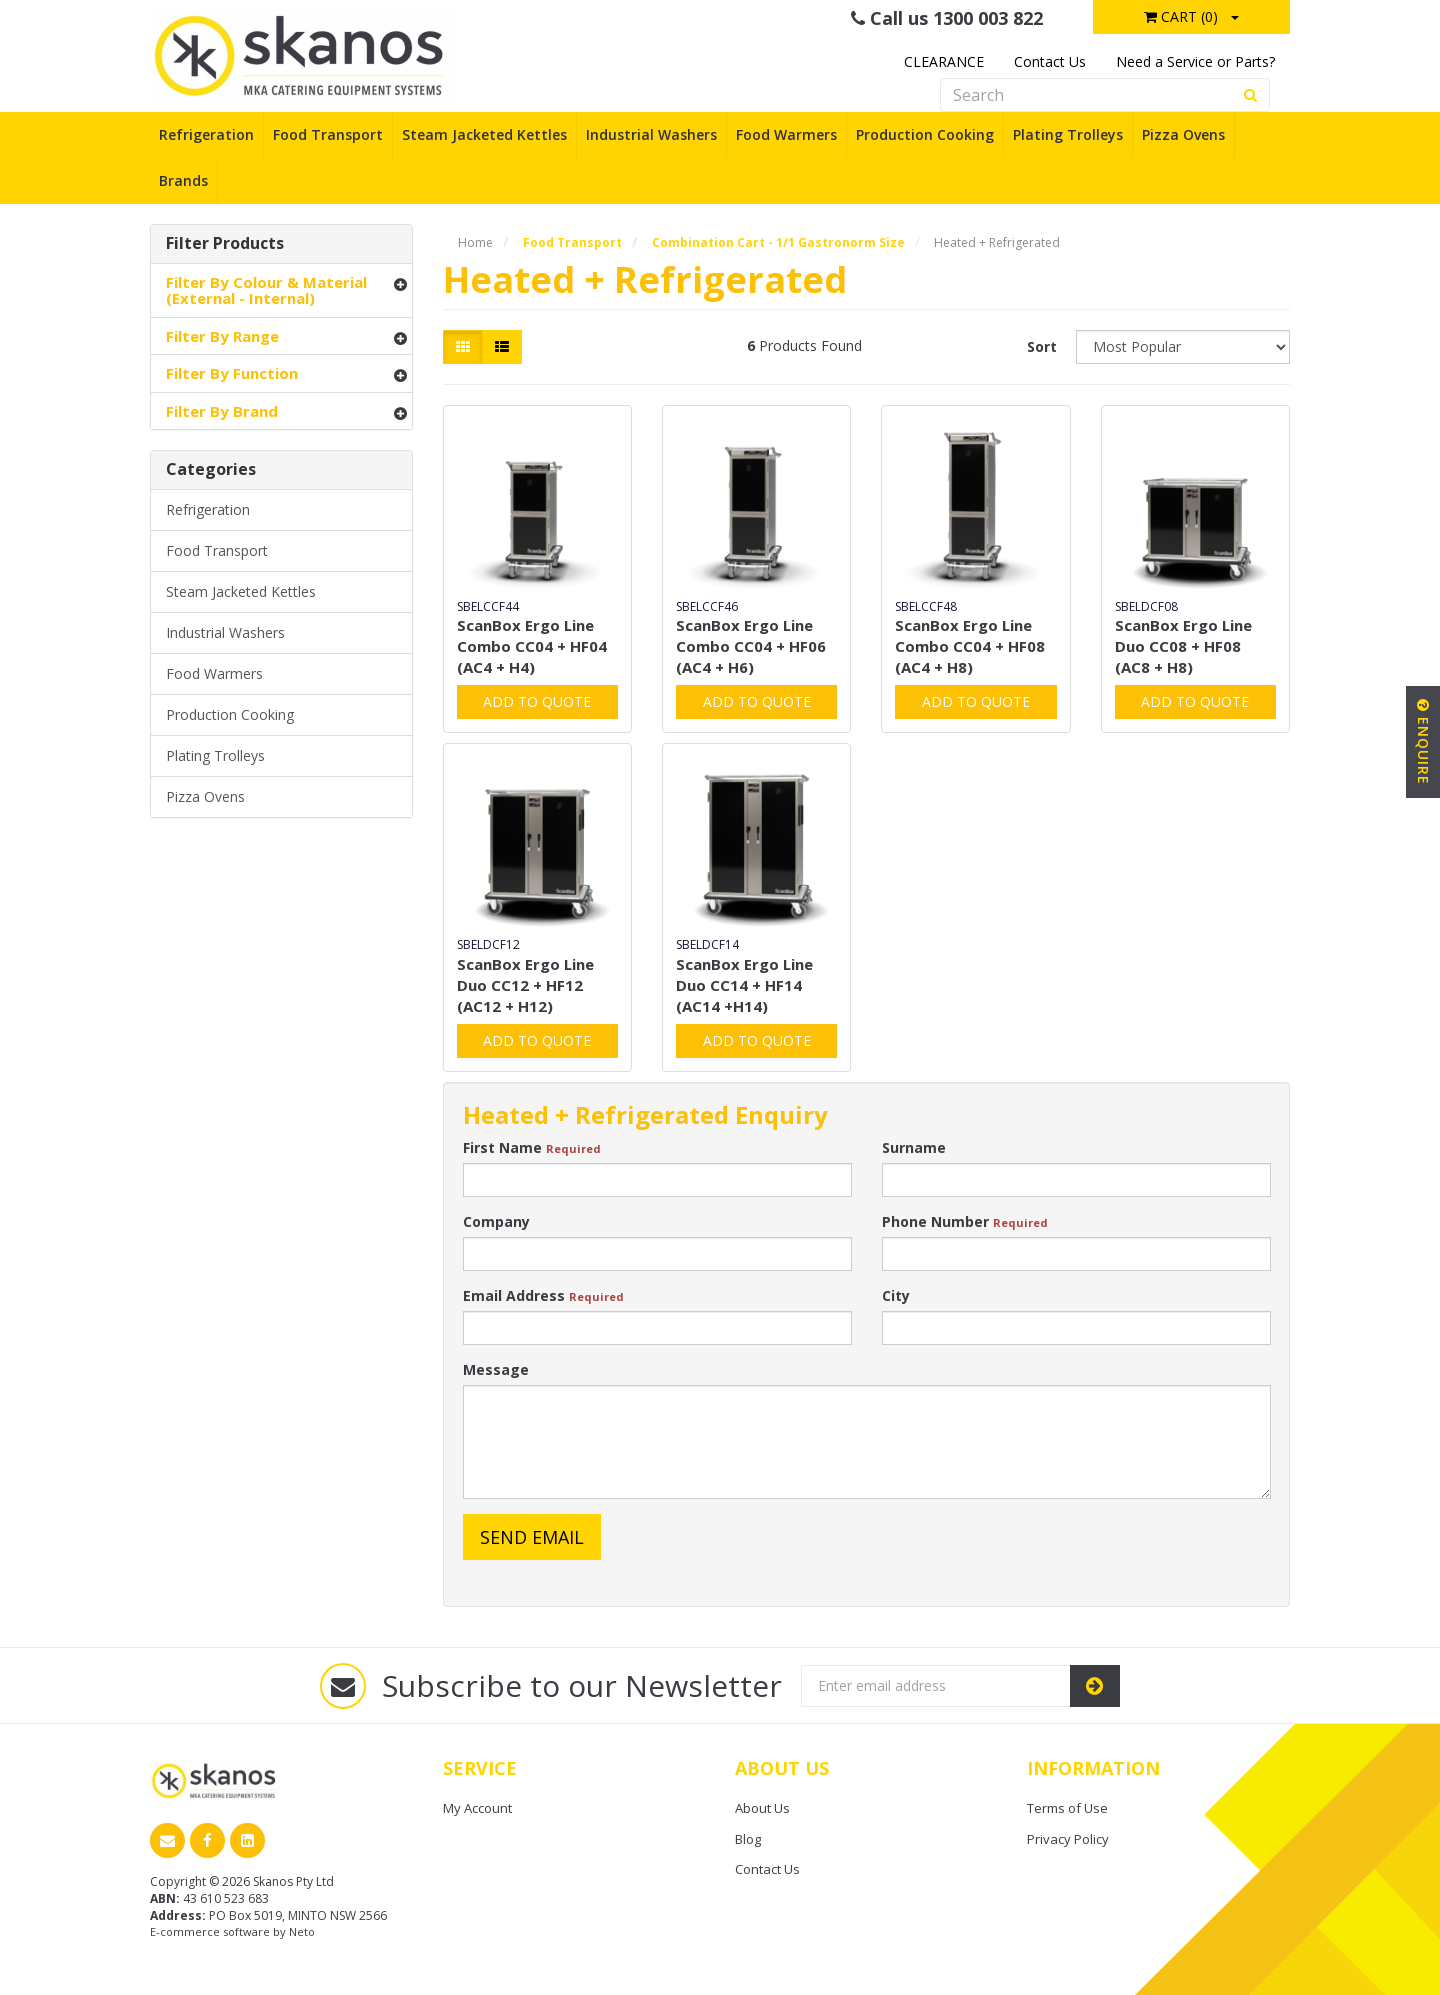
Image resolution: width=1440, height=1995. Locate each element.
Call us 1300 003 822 (947, 18)
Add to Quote (537, 701)
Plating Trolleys (1068, 134)
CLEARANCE (944, 61)
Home (475, 242)
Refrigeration (206, 134)
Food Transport (328, 134)
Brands (183, 180)
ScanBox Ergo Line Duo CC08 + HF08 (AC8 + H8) (1183, 646)
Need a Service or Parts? (1195, 61)
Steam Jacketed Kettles (484, 134)
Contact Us (1050, 61)
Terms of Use (1067, 1808)
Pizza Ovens (1183, 134)
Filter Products (225, 244)
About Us (762, 1808)
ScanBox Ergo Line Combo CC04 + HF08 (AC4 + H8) (970, 646)
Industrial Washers (651, 134)
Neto (302, 1931)
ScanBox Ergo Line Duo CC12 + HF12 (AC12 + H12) (525, 985)
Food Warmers (786, 134)
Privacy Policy (1068, 1839)
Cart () (1181, 16)
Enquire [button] (1423, 742)
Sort (1042, 346)
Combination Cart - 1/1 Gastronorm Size (778, 242)
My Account (477, 1808)
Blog (748, 1839)
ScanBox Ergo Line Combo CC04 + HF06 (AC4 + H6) (751, 646)
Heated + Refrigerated (997, 242)
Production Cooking (925, 134)
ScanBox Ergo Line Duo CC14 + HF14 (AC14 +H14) (744, 985)
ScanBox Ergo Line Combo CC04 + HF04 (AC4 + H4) (532, 646)
